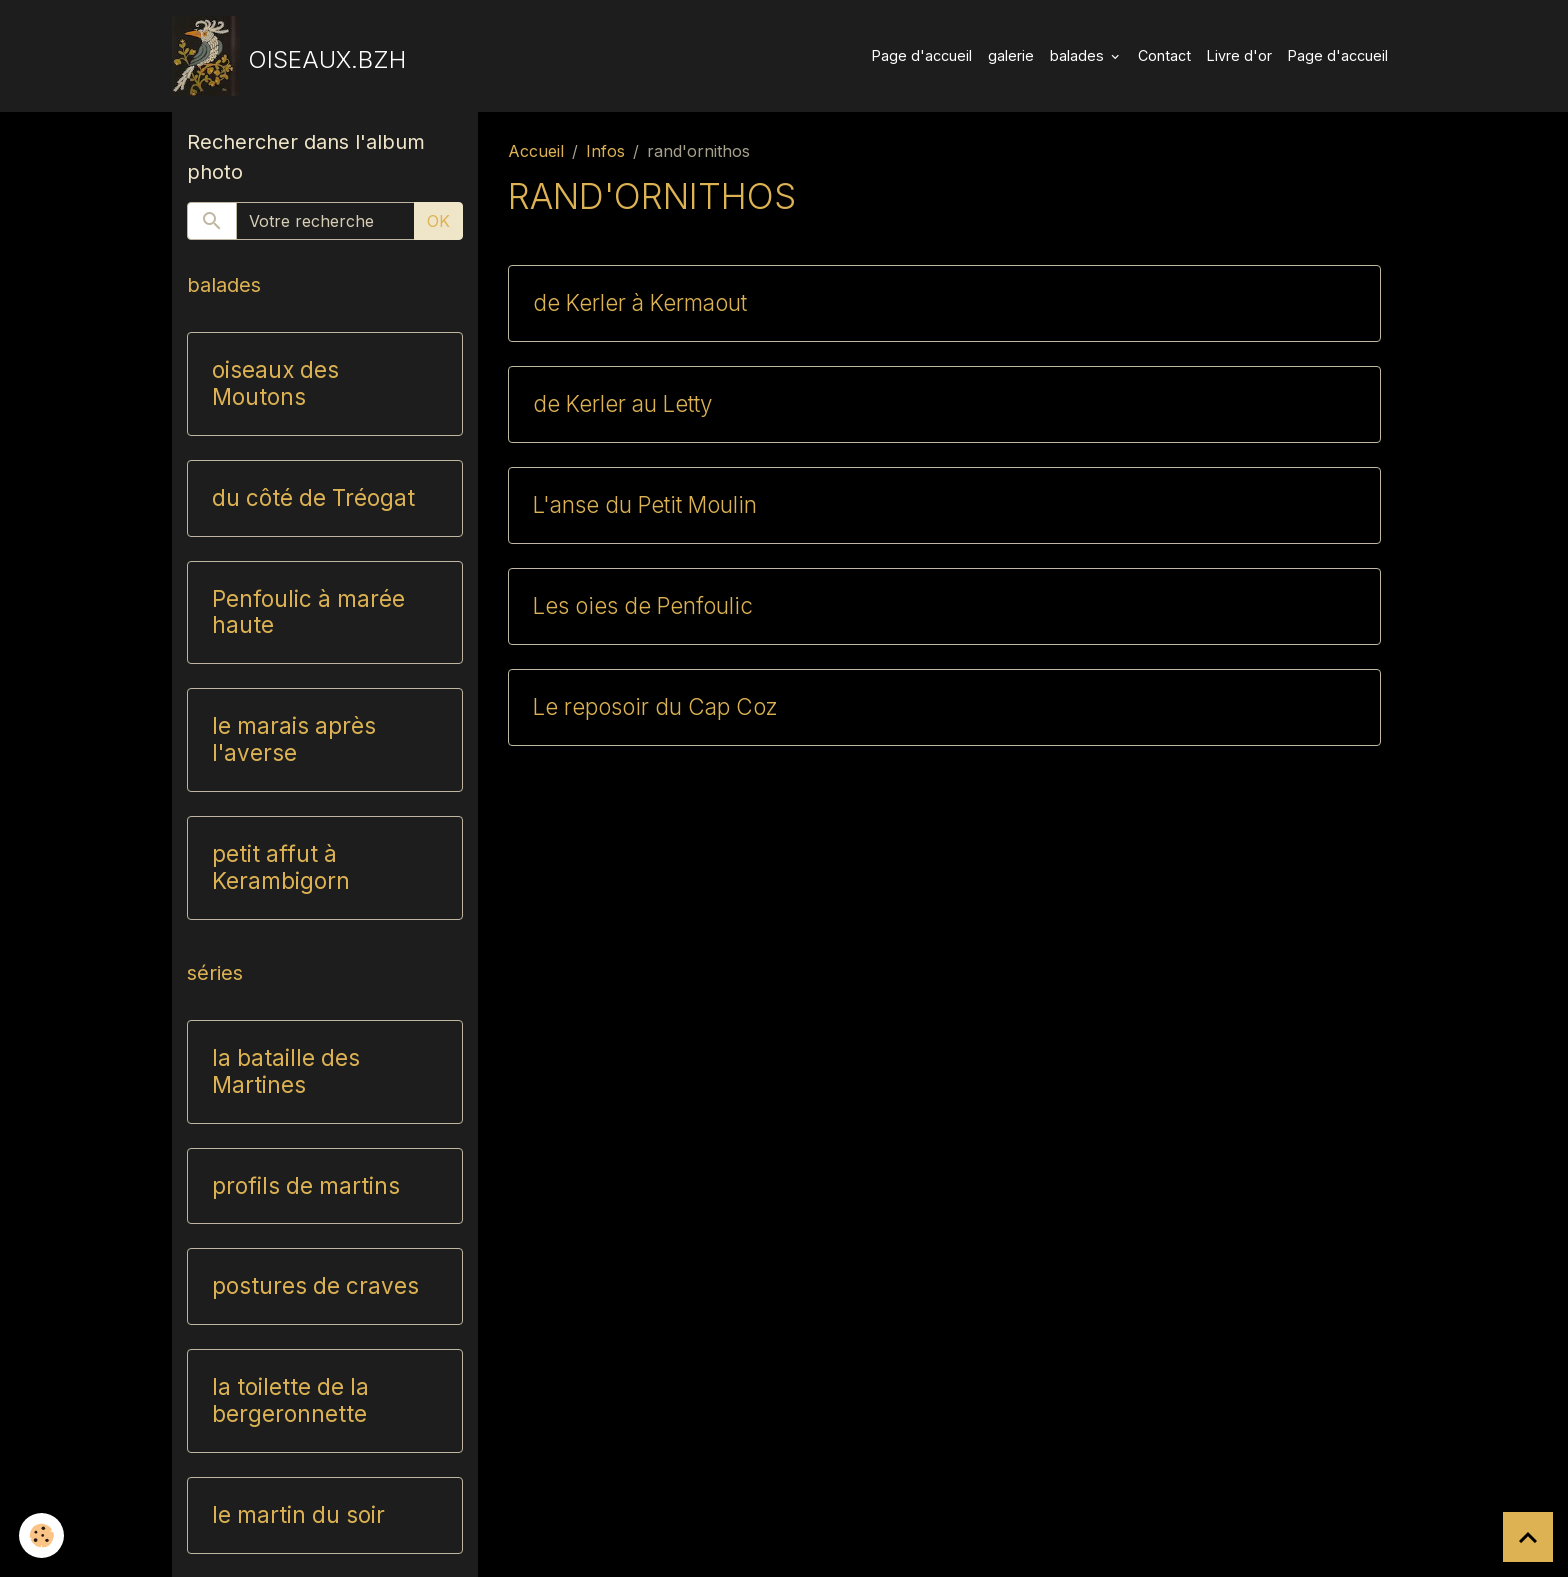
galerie (1011, 55)
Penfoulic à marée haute (308, 612)
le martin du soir (298, 1515)
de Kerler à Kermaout (640, 303)
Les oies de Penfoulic (643, 606)
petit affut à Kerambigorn (281, 867)
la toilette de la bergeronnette (290, 1400)
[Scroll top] (1528, 1537)
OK (438, 221)
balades (1079, 55)
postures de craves (315, 1286)
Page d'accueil (922, 55)
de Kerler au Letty (622, 404)
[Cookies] (42, 1535)
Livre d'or (1239, 55)
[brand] (289, 56)
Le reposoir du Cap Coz (655, 707)
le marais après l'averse (294, 739)
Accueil (536, 151)
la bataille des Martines (286, 1071)
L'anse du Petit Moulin (645, 505)
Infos (605, 151)
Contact (1164, 55)
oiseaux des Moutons (275, 383)
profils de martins (306, 1186)
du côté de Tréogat (313, 498)
